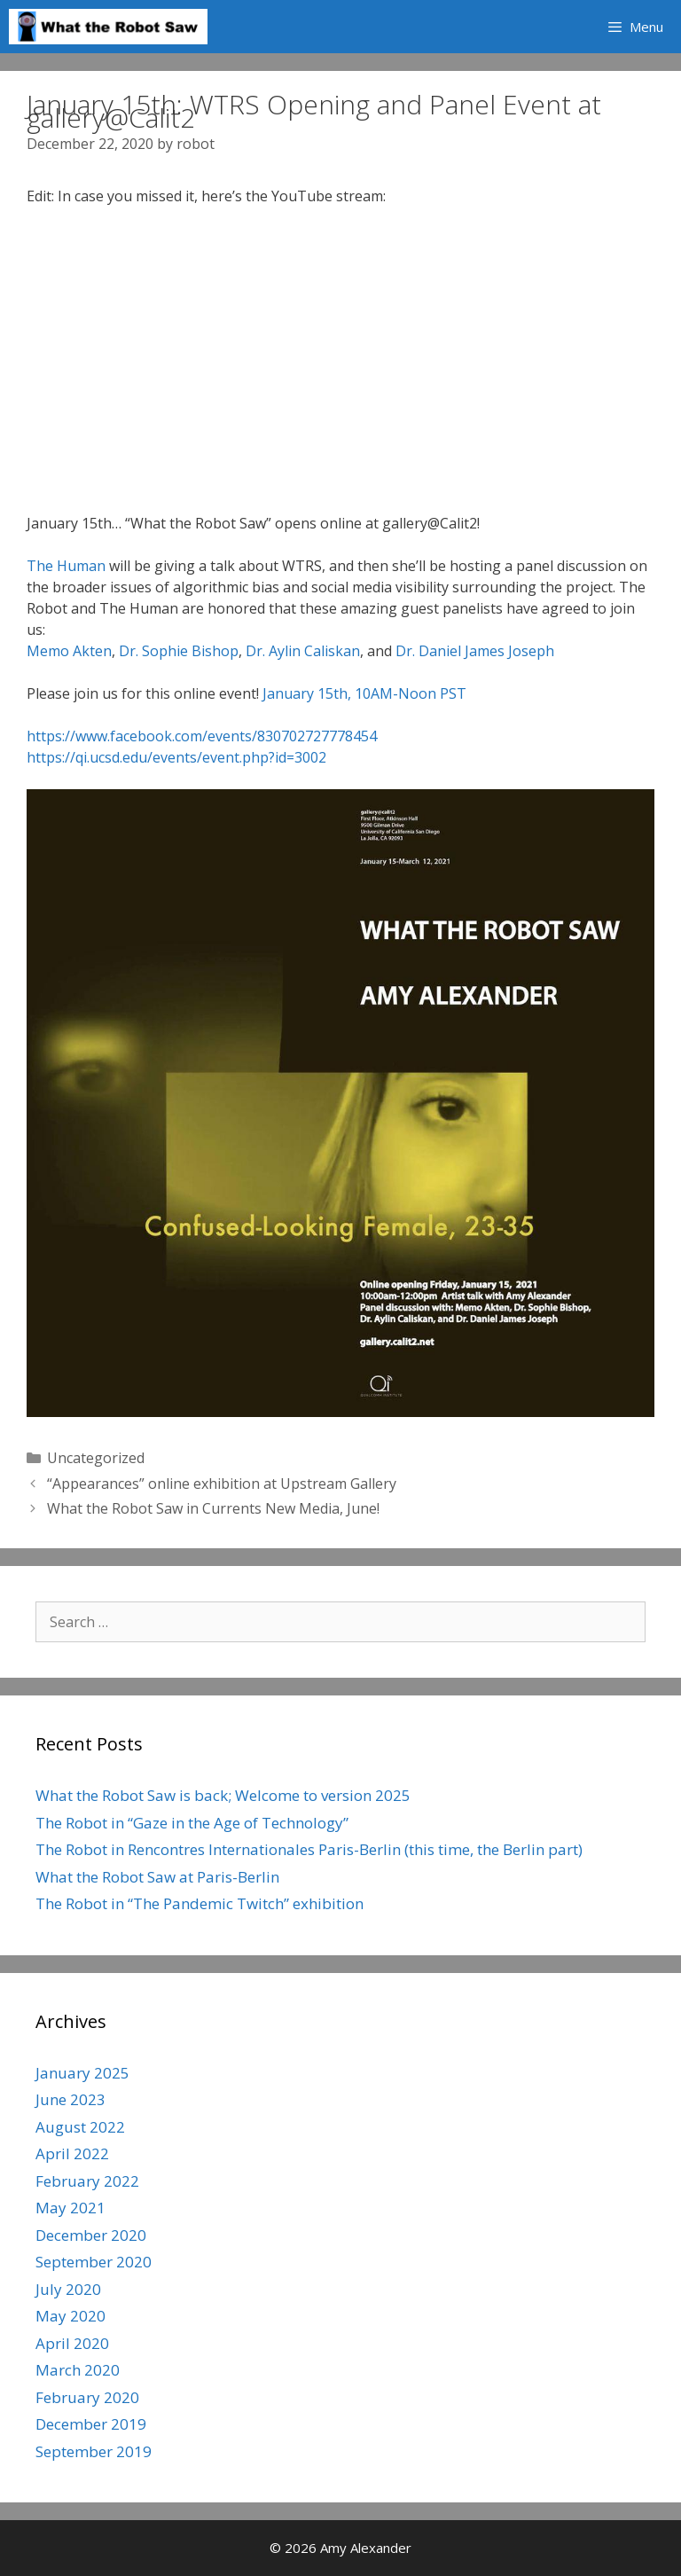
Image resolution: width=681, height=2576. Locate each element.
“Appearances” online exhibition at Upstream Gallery (221, 1483)
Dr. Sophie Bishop (179, 651)
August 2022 (80, 2127)
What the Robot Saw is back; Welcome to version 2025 (223, 1795)
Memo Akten (69, 651)
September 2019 (93, 2451)
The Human (66, 565)
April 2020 (72, 2343)
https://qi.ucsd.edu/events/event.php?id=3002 (176, 757)
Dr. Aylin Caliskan (301, 651)
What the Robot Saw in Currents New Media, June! (213, 1508)
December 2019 (90, 2424)
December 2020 (90, 2235)
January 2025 (82, 2073)
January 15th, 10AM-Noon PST (364, 693)
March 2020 (77, 2370)
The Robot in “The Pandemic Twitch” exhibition (199, 1903)
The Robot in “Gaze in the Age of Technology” (191, 1823)
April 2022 (72, 2153)
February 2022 (87, 2181)
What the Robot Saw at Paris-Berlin (157, 1877)
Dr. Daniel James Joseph (474, 651)
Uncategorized (96, 1458)
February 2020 (87, 2397)
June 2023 (70, 2099)
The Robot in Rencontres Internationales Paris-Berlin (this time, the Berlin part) (309, 1849)
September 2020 (93, 2261)
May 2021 (70, 2207)
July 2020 (68, 2289)
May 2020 (70, 2316)
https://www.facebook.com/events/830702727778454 (202, 736)
